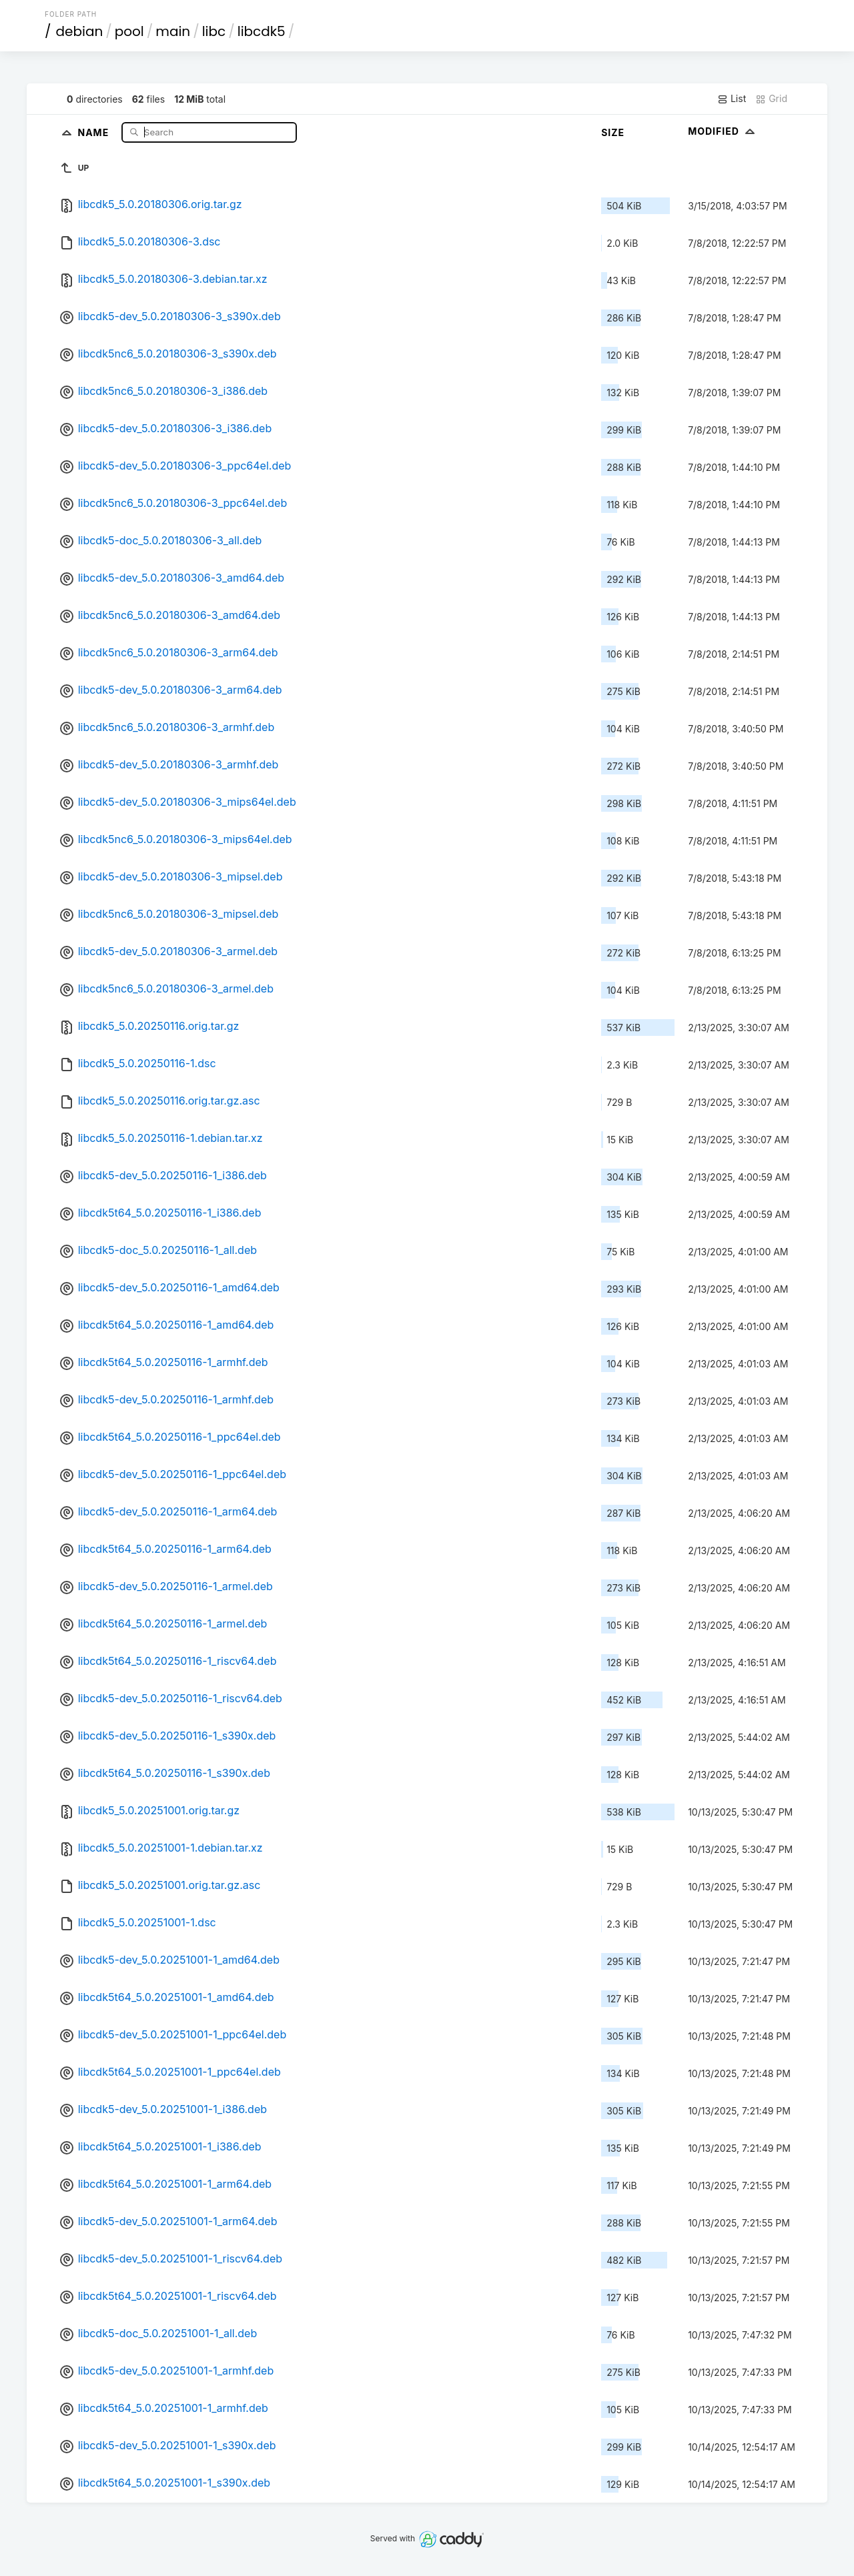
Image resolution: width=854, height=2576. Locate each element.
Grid (771, 99)
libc (214, 31)
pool (129, 31)
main (172, 31)
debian (79, 31)
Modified (723, 131)
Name (95, 131)
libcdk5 (262, 31)
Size (612, 132)
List (731, 99)
